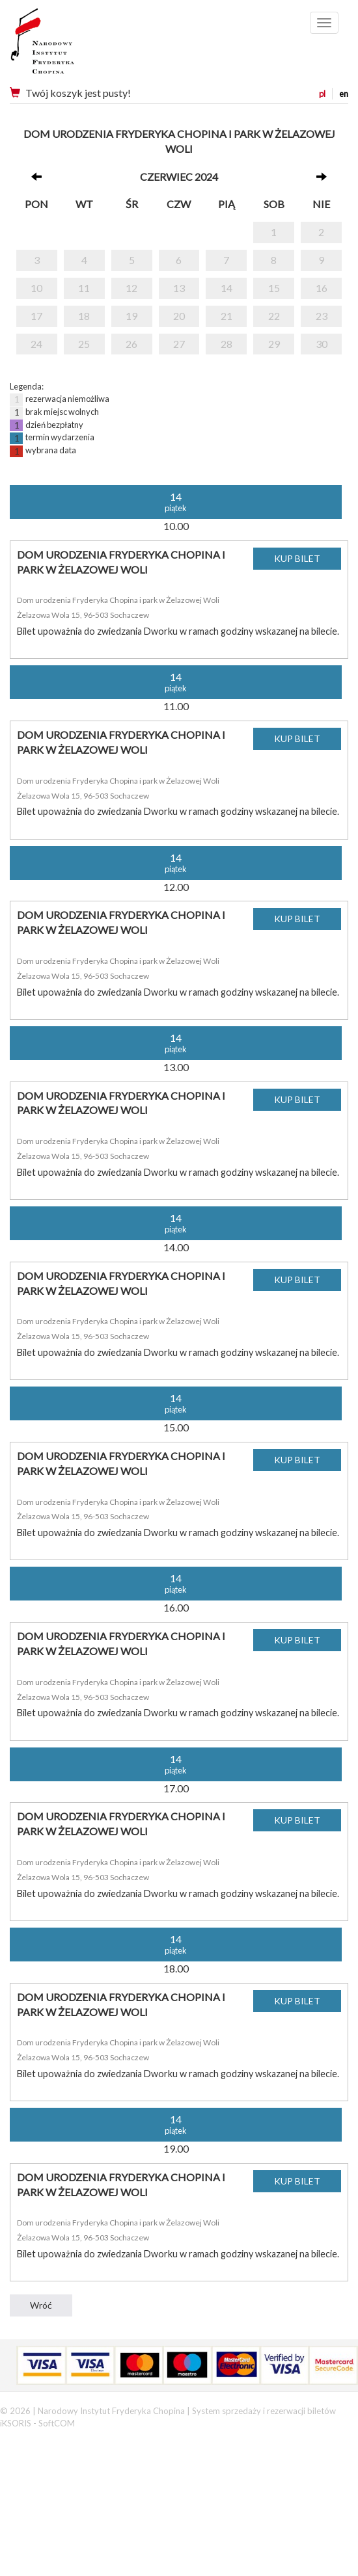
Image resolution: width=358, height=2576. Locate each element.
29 (274, 344)
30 (321, 344)
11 (84, 288)
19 (131, 316)
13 (179, 288)
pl (322, 93)
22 (274, 316)
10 (36, 288)
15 (274, 288)
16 (321, 288)
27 (179, 344)
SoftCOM (56, 2423)
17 (36, 316)
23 (321, 316)
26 (131, 344)
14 (226, 288)
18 (84, 316)
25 (84, 344)
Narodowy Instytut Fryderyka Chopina (67, 46)
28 (226, 344)
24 (36, 344)
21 (226, 316)
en (343, 93)
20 (179, 316)
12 (131, 288)
